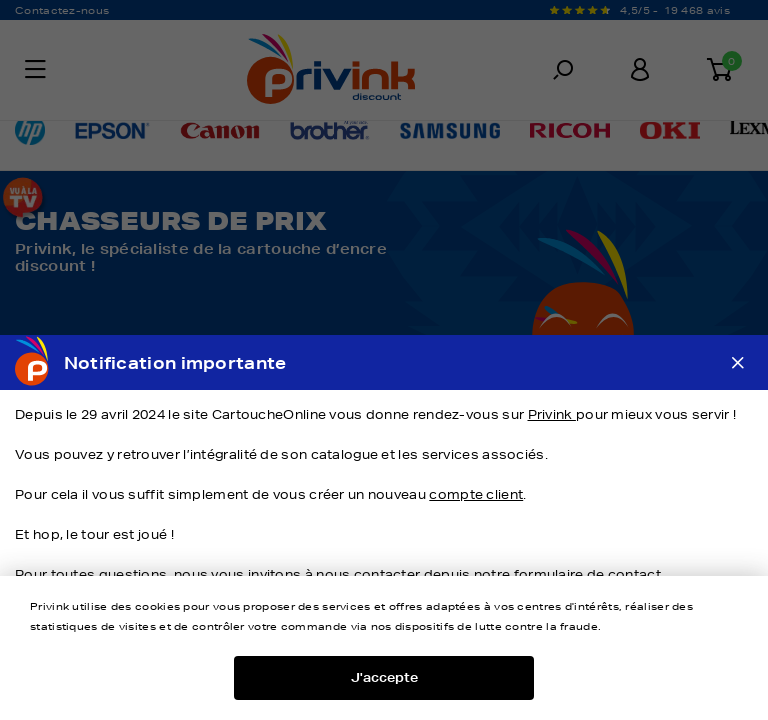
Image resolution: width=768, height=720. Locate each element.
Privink (552, 414)
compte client (476, 494)
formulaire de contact (587, 574)
